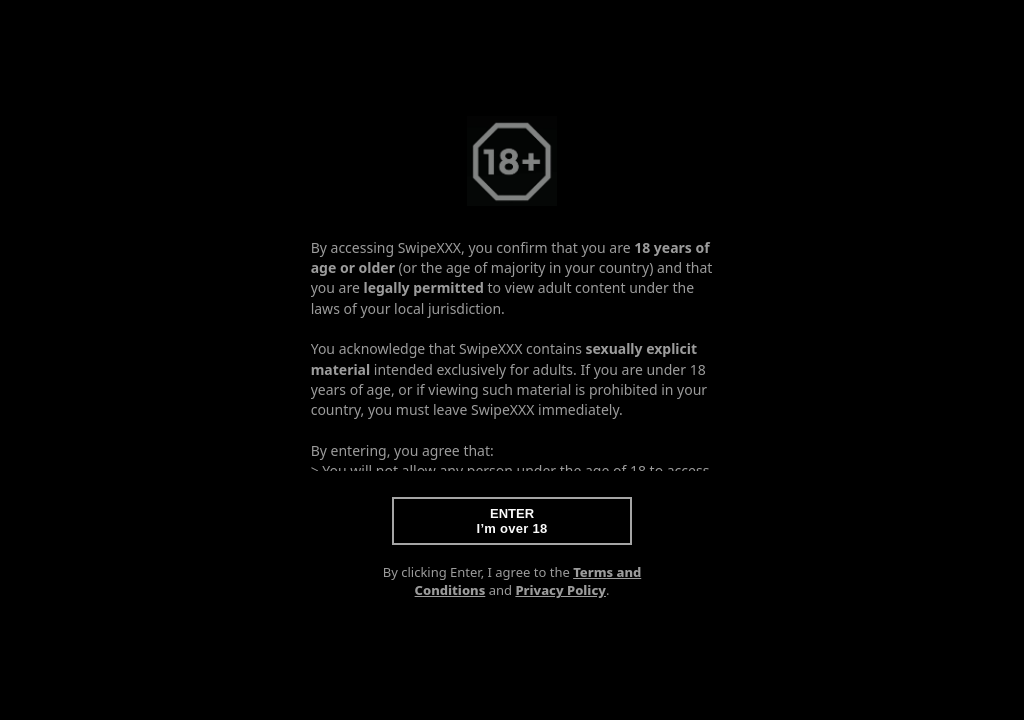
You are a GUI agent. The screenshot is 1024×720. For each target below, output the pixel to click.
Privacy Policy (560, 590)
